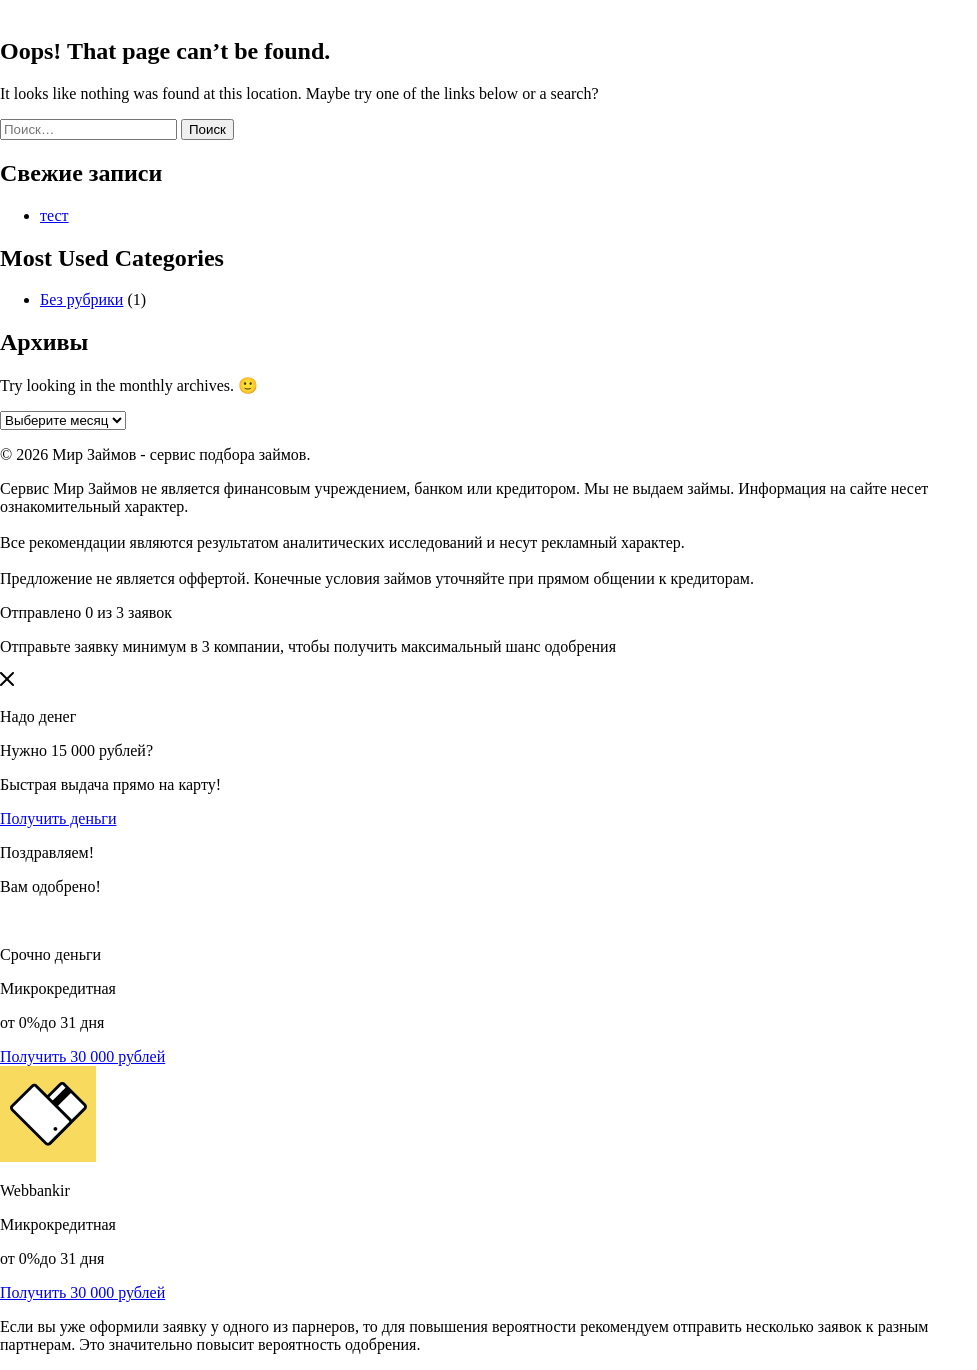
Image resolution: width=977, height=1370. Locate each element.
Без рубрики (81, 299)
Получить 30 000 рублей (82, 1056)
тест (54, 215)
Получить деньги (58, 818)
